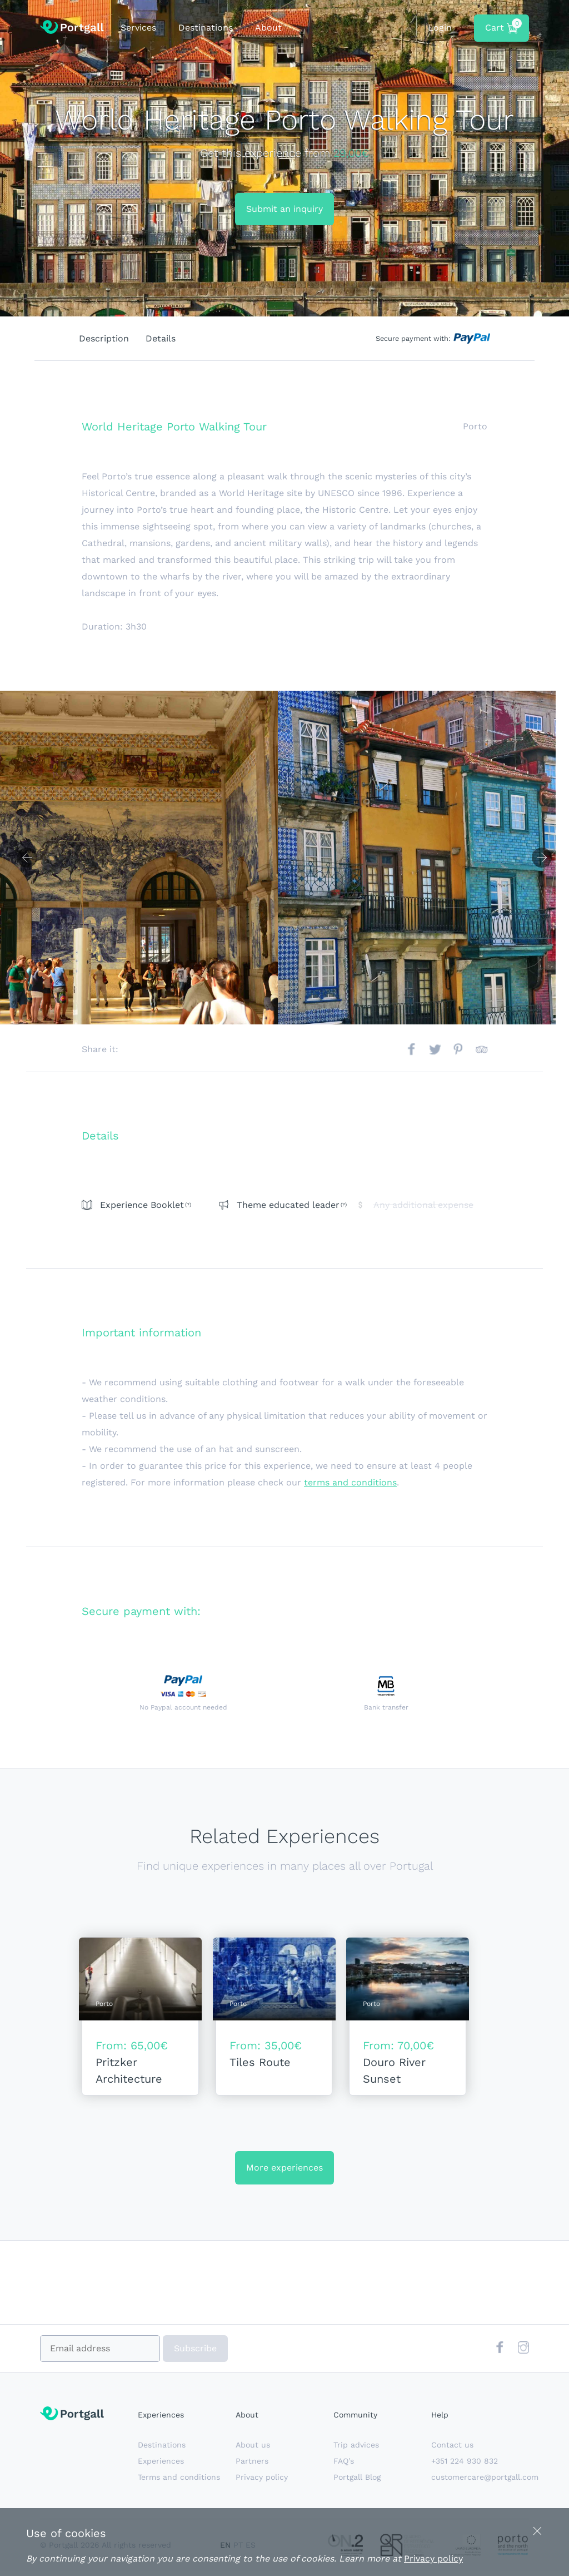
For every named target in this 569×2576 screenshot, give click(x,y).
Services (138, 27)
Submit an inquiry (284, 209)
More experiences (284, 2173)
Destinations (205, 27)
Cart (502, 26)
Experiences (161, 2466)
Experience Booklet (142, 1205)
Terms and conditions (179, 2482)
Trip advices (356, 2450)
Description (104, 338)
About (268, 27)
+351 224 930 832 (464, 2466)
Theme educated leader (288, 1205)
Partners (252, 2466)
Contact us (452, 2450)
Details (161, 338)
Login (440, 27)
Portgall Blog (357, 2482)
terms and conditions (350, 1482)
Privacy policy (262, 2482)
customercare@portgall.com (484, 2482)
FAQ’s (343, 2466)
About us (253, 2450)
